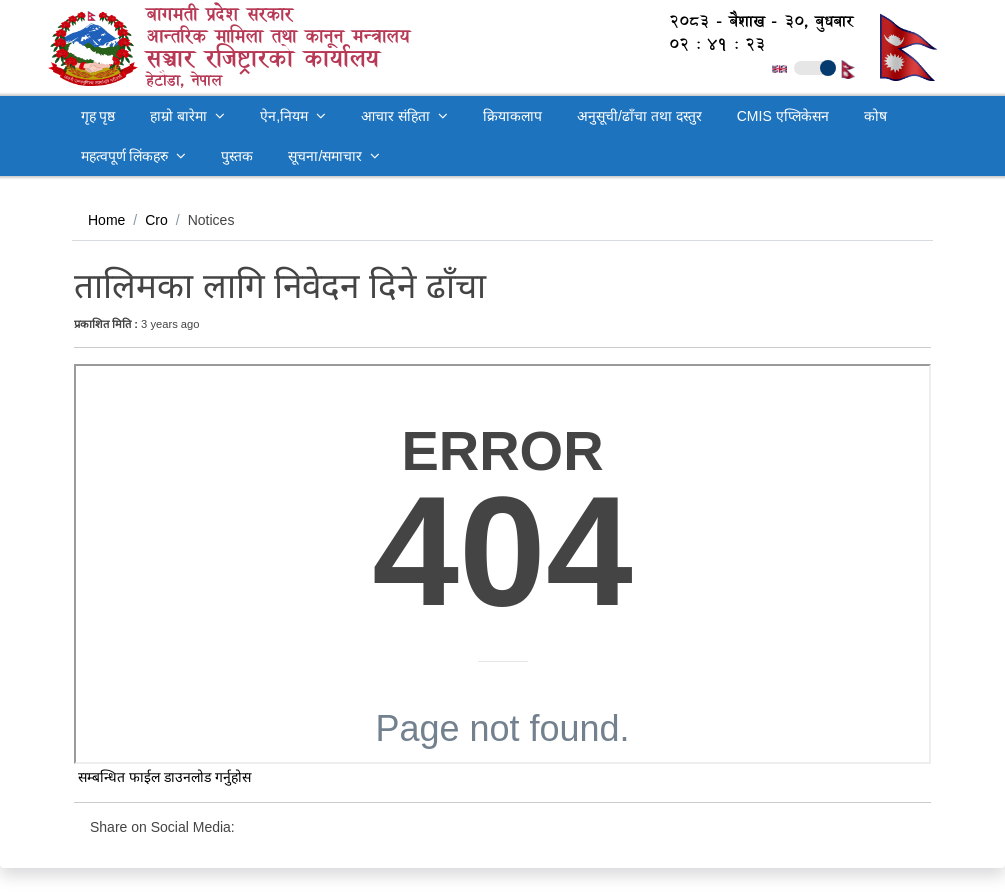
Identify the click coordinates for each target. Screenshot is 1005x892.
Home (106, 220)
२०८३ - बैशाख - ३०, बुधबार (751, 21)
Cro (156, 220)
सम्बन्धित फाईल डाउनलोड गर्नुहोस (162, 777)
